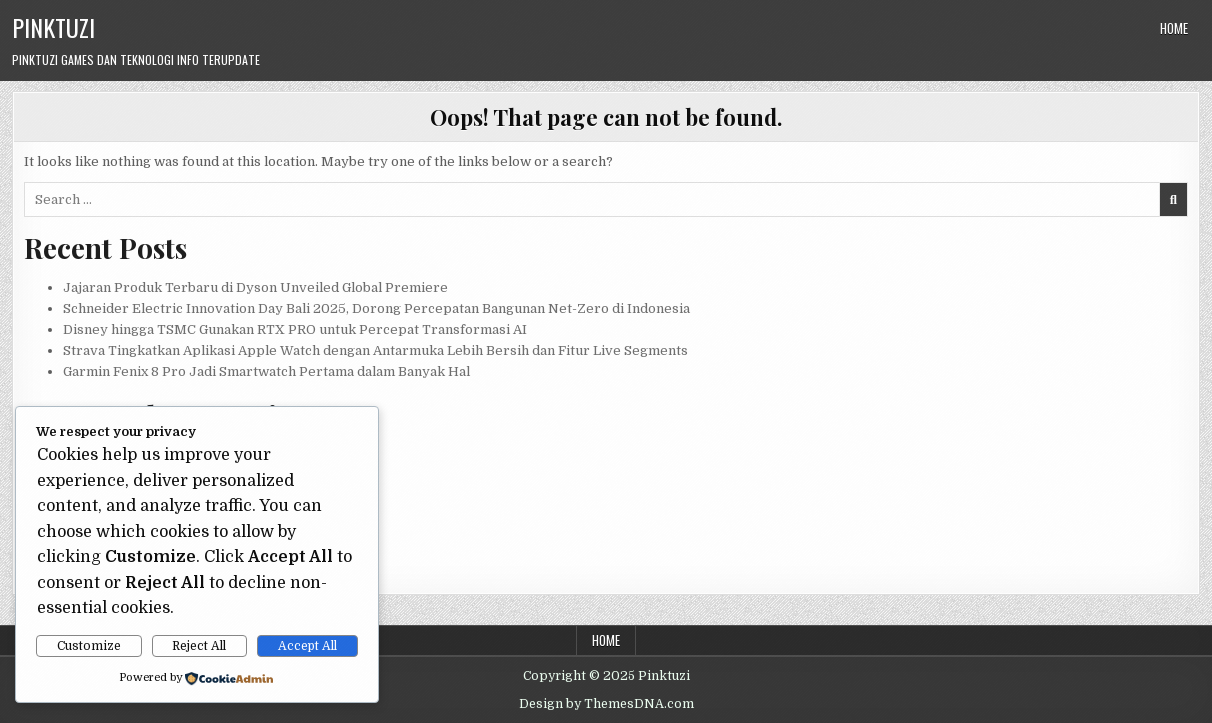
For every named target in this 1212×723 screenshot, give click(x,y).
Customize (89, 646)
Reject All (199, 646)
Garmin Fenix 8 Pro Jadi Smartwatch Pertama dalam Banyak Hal (266, 371)
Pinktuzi (53, 27)
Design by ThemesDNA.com (606, 704)
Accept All (307, 646)
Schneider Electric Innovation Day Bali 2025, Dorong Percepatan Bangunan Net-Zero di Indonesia (376, 308)
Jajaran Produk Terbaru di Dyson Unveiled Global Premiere (255, 287)
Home (1174, 28)
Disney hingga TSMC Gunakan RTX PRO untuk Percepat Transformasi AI (295, 329)
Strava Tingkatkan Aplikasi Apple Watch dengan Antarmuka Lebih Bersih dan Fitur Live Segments (375, 350)
